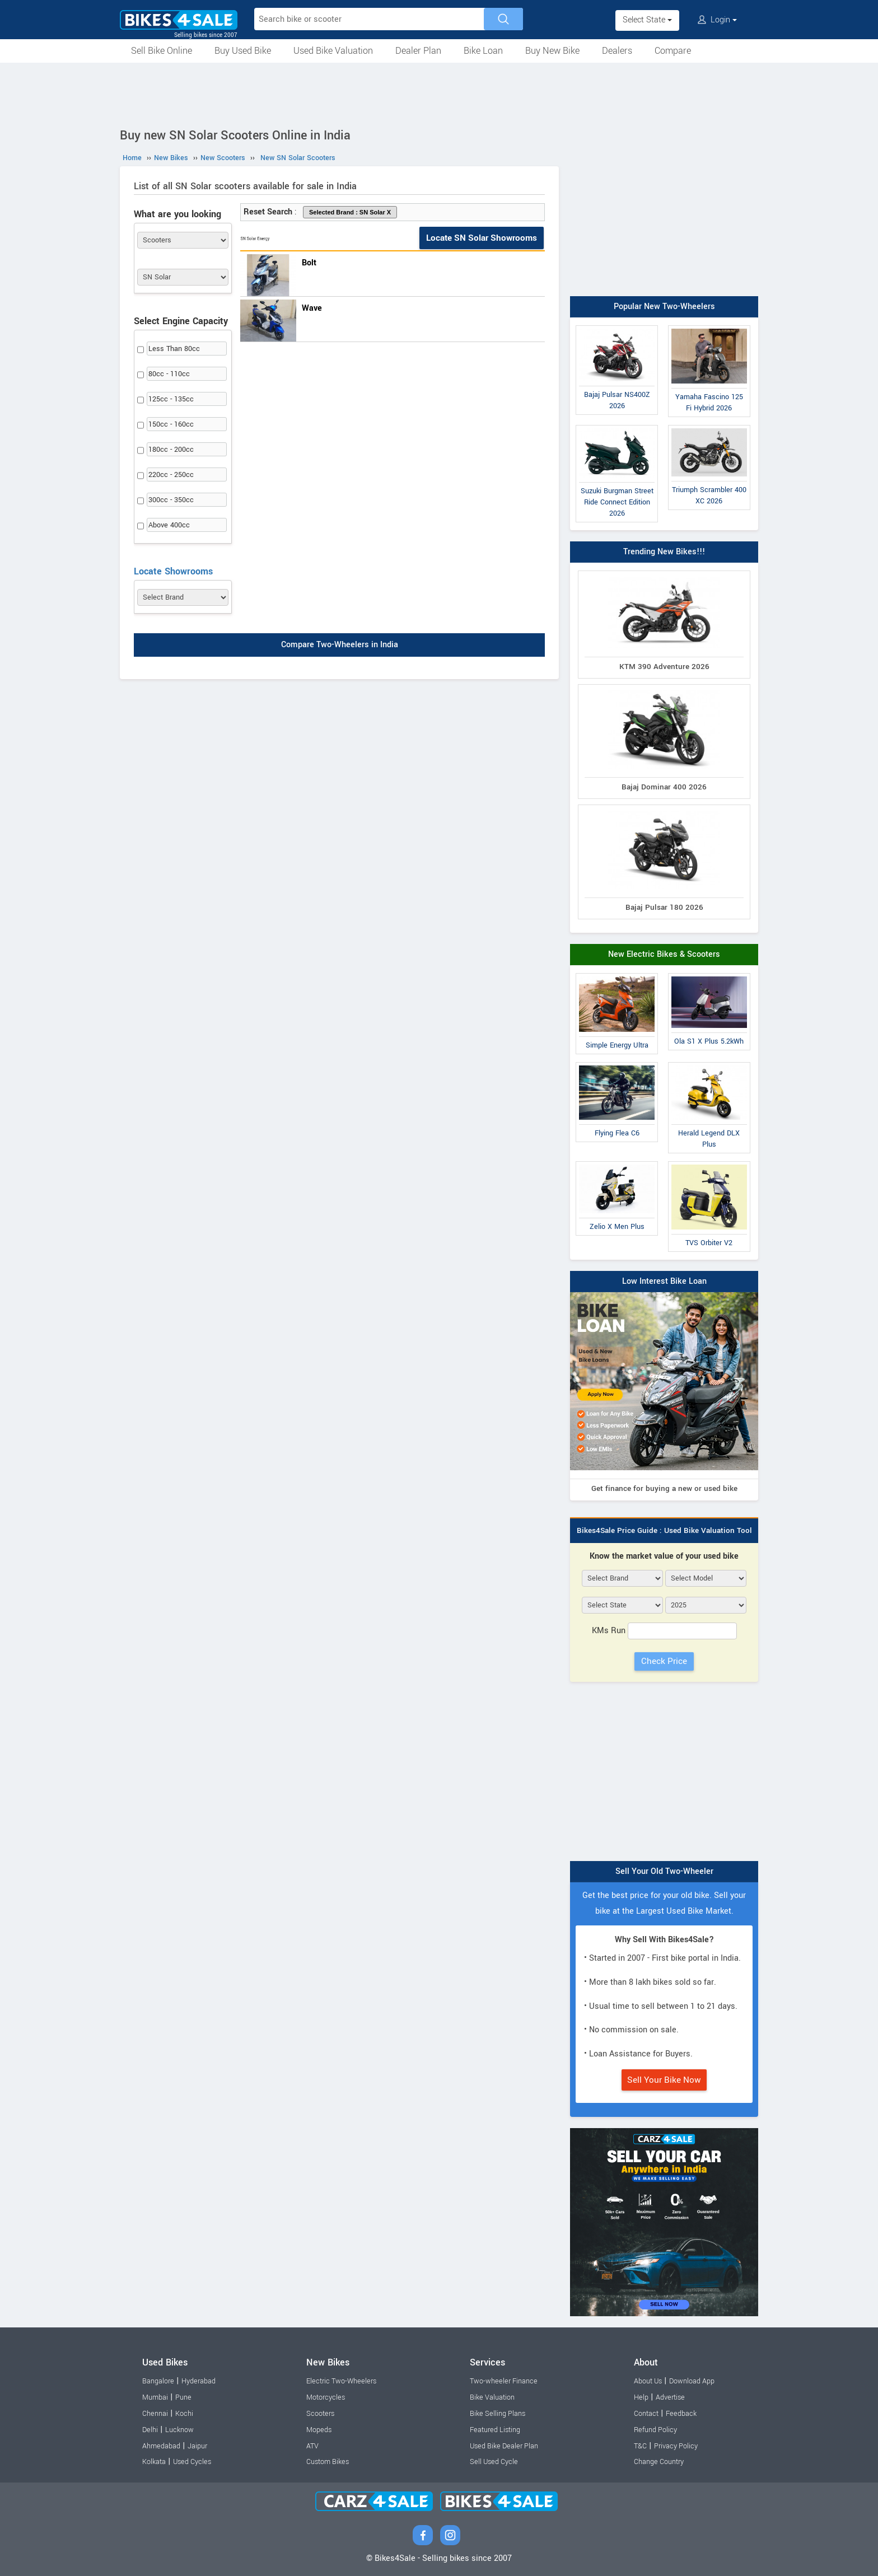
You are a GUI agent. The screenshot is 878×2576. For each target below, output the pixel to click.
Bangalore (158, 2381)
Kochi (184, 2414)
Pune (183, 2397)
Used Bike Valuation (333, 50)
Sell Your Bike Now (664, 2080)
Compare (673, 50)
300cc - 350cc (171, 500)
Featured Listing (495, 2430)
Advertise (670, 2397)
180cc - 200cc (171, 450)
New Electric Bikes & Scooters (664, 954)
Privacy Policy (676, 2446)
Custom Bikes (327, 2462)
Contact (646, 2414)
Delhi (150, 2430)
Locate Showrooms (173, 571)
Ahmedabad (161, 2446)
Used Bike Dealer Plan (504, 2446)
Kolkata (154, 2462)
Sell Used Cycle (494, 2462)
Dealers (617, 50)
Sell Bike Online (161, 50)
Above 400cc (169, 525)
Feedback (681, 2414)
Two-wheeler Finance (504, 2381)
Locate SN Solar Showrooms (481, 238)
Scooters (320, 2414)
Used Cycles (192, 2462)
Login (717, 20)
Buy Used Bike (242, 50)
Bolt (309, 263)
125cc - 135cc (171, 399)
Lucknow (179, 2430)
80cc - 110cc (169, 374)
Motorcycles (325, 2397)
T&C (640, 2446)
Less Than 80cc (174, 349)
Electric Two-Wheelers (341, 2381)
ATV (312, 2446)
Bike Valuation (492, 2397)
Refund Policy (655, 2430)
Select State (647, 20)
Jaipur (197, 2446)
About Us (648, 2381)
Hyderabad (198, 2381)
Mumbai (155, 2397)
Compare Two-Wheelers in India (339, 645)
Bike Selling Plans (497, 2414)
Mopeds (318, 2430)
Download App (691, 2381)
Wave (312, 308)
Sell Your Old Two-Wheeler (664, 1871)
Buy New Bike (552, 50)
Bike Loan (483, 50)
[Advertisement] (439, 93)
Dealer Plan (418, 50)
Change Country (659, 2462)
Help (641, 2397)
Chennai (155, 2414)
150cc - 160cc (171, 424)
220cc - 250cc (171, 475)
